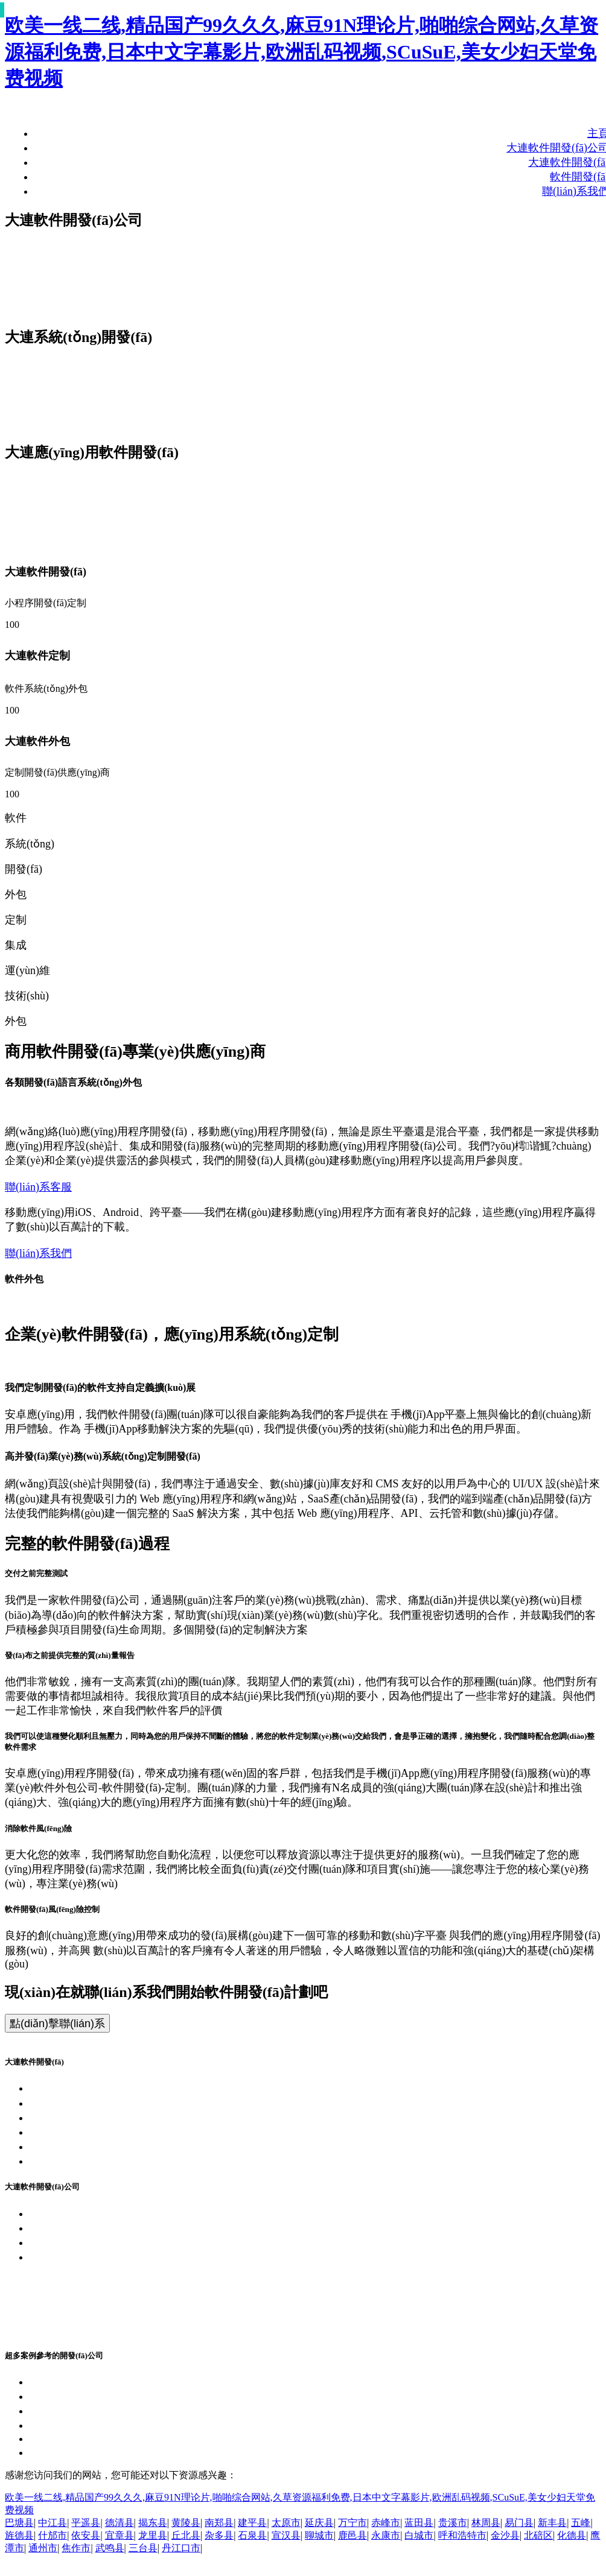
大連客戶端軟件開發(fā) (85, 2382)
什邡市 (52, 2535)
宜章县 (119, 2535)
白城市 (418, 2535)
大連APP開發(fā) (68, 2118)
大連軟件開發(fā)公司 (80, 2088)
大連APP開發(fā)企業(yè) (88, 2228)
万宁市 (352, 2522)
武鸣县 (109, 2548)
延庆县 (319, 2522)
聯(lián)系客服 (38, 1187)
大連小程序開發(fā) (75, 2132)
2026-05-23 (54, 2438)
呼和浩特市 (462, 2535)
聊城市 (319, 2535)
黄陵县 (185, 2522)
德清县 (119, 2522)
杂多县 (219, 2535)
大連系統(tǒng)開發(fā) (83, 2103)
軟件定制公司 (61, 2301)
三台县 (143, 2548)
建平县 (252, 2522)
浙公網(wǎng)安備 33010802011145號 (116, 2272)
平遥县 (85, 2522)
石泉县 (252, 2535)
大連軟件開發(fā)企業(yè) (89, 2213)
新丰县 (552, 2522)
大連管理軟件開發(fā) (80, 2161)
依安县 (85, 2535)
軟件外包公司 (61, 2286)
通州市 (42, 2548)
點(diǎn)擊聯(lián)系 (57, 2023)
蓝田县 (418, 2522)
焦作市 (76, 2548)
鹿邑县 (352, 2535)
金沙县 (505, 2535)
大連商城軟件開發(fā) (80, 2425)
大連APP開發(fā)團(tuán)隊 (92, 2242)
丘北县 (185, 2535)
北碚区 (538, 2535)
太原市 (286, 2522)
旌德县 (19, 2535)
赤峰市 (385, 2522)
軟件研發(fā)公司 (69, 2315)
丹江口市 (181, 2548)
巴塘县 (19, 2522)
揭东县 (152, 2522)
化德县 (571, 2535)
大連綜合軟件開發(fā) (80, 2452)
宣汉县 (286, 2535)
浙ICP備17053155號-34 (82, 2257)
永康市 (385, 2535)
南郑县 (219, 2522)
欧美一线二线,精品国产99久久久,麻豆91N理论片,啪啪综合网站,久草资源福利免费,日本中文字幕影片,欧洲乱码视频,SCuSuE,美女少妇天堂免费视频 (301, 51)
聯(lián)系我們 (38, 1253)
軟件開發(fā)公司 (69, 2330)
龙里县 (152, 2535)
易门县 (519, 2522)
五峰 (580, 2522)
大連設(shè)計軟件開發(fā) (91, 2411)
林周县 (485, 2522)
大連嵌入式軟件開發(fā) (85, 2396)
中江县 (52, 2522)
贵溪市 (452, 2522)
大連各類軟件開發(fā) (80, 2147)
